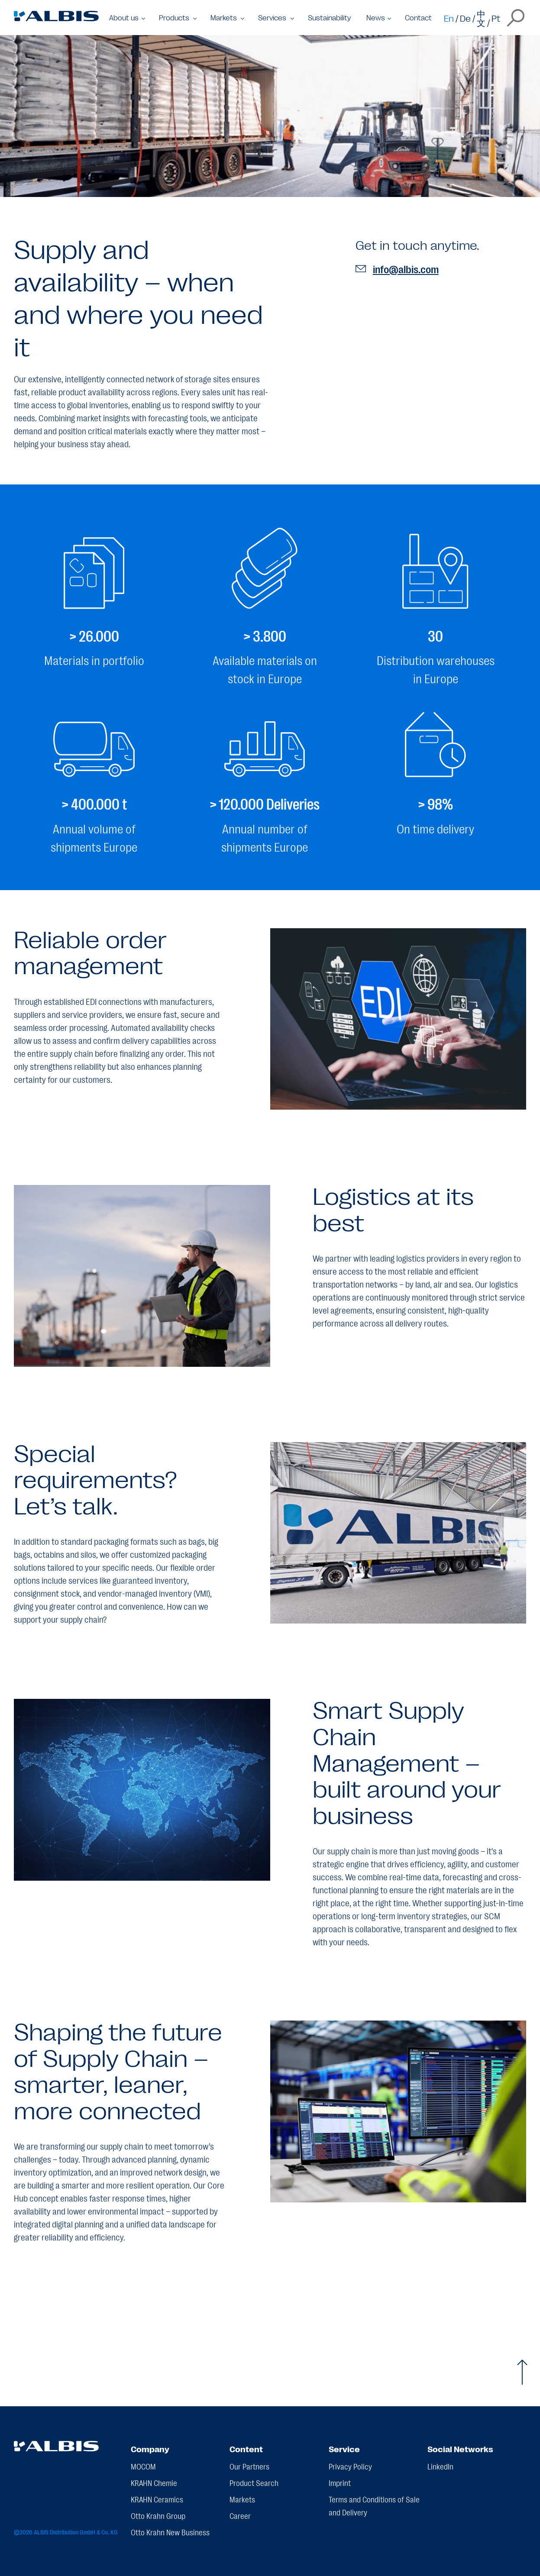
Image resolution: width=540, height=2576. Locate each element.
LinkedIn (440, 2466)
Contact (418, 17)
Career (240, 2515)
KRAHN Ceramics (157, 2499)
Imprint (340, 2482)
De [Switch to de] (465, 17)
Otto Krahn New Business (170, 2532)
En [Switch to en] (449, 17)
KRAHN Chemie (154, 2482)
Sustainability (329, 17)
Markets (242, 2499)
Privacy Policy (350, 2466)
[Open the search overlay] (515, 17)
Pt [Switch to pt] (495, 17)
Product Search (254, 2482)
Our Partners (249, 2466)
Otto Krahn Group (158, 2515)
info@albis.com (397, 268)
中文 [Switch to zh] (481, 17)
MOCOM (143, 2466)
